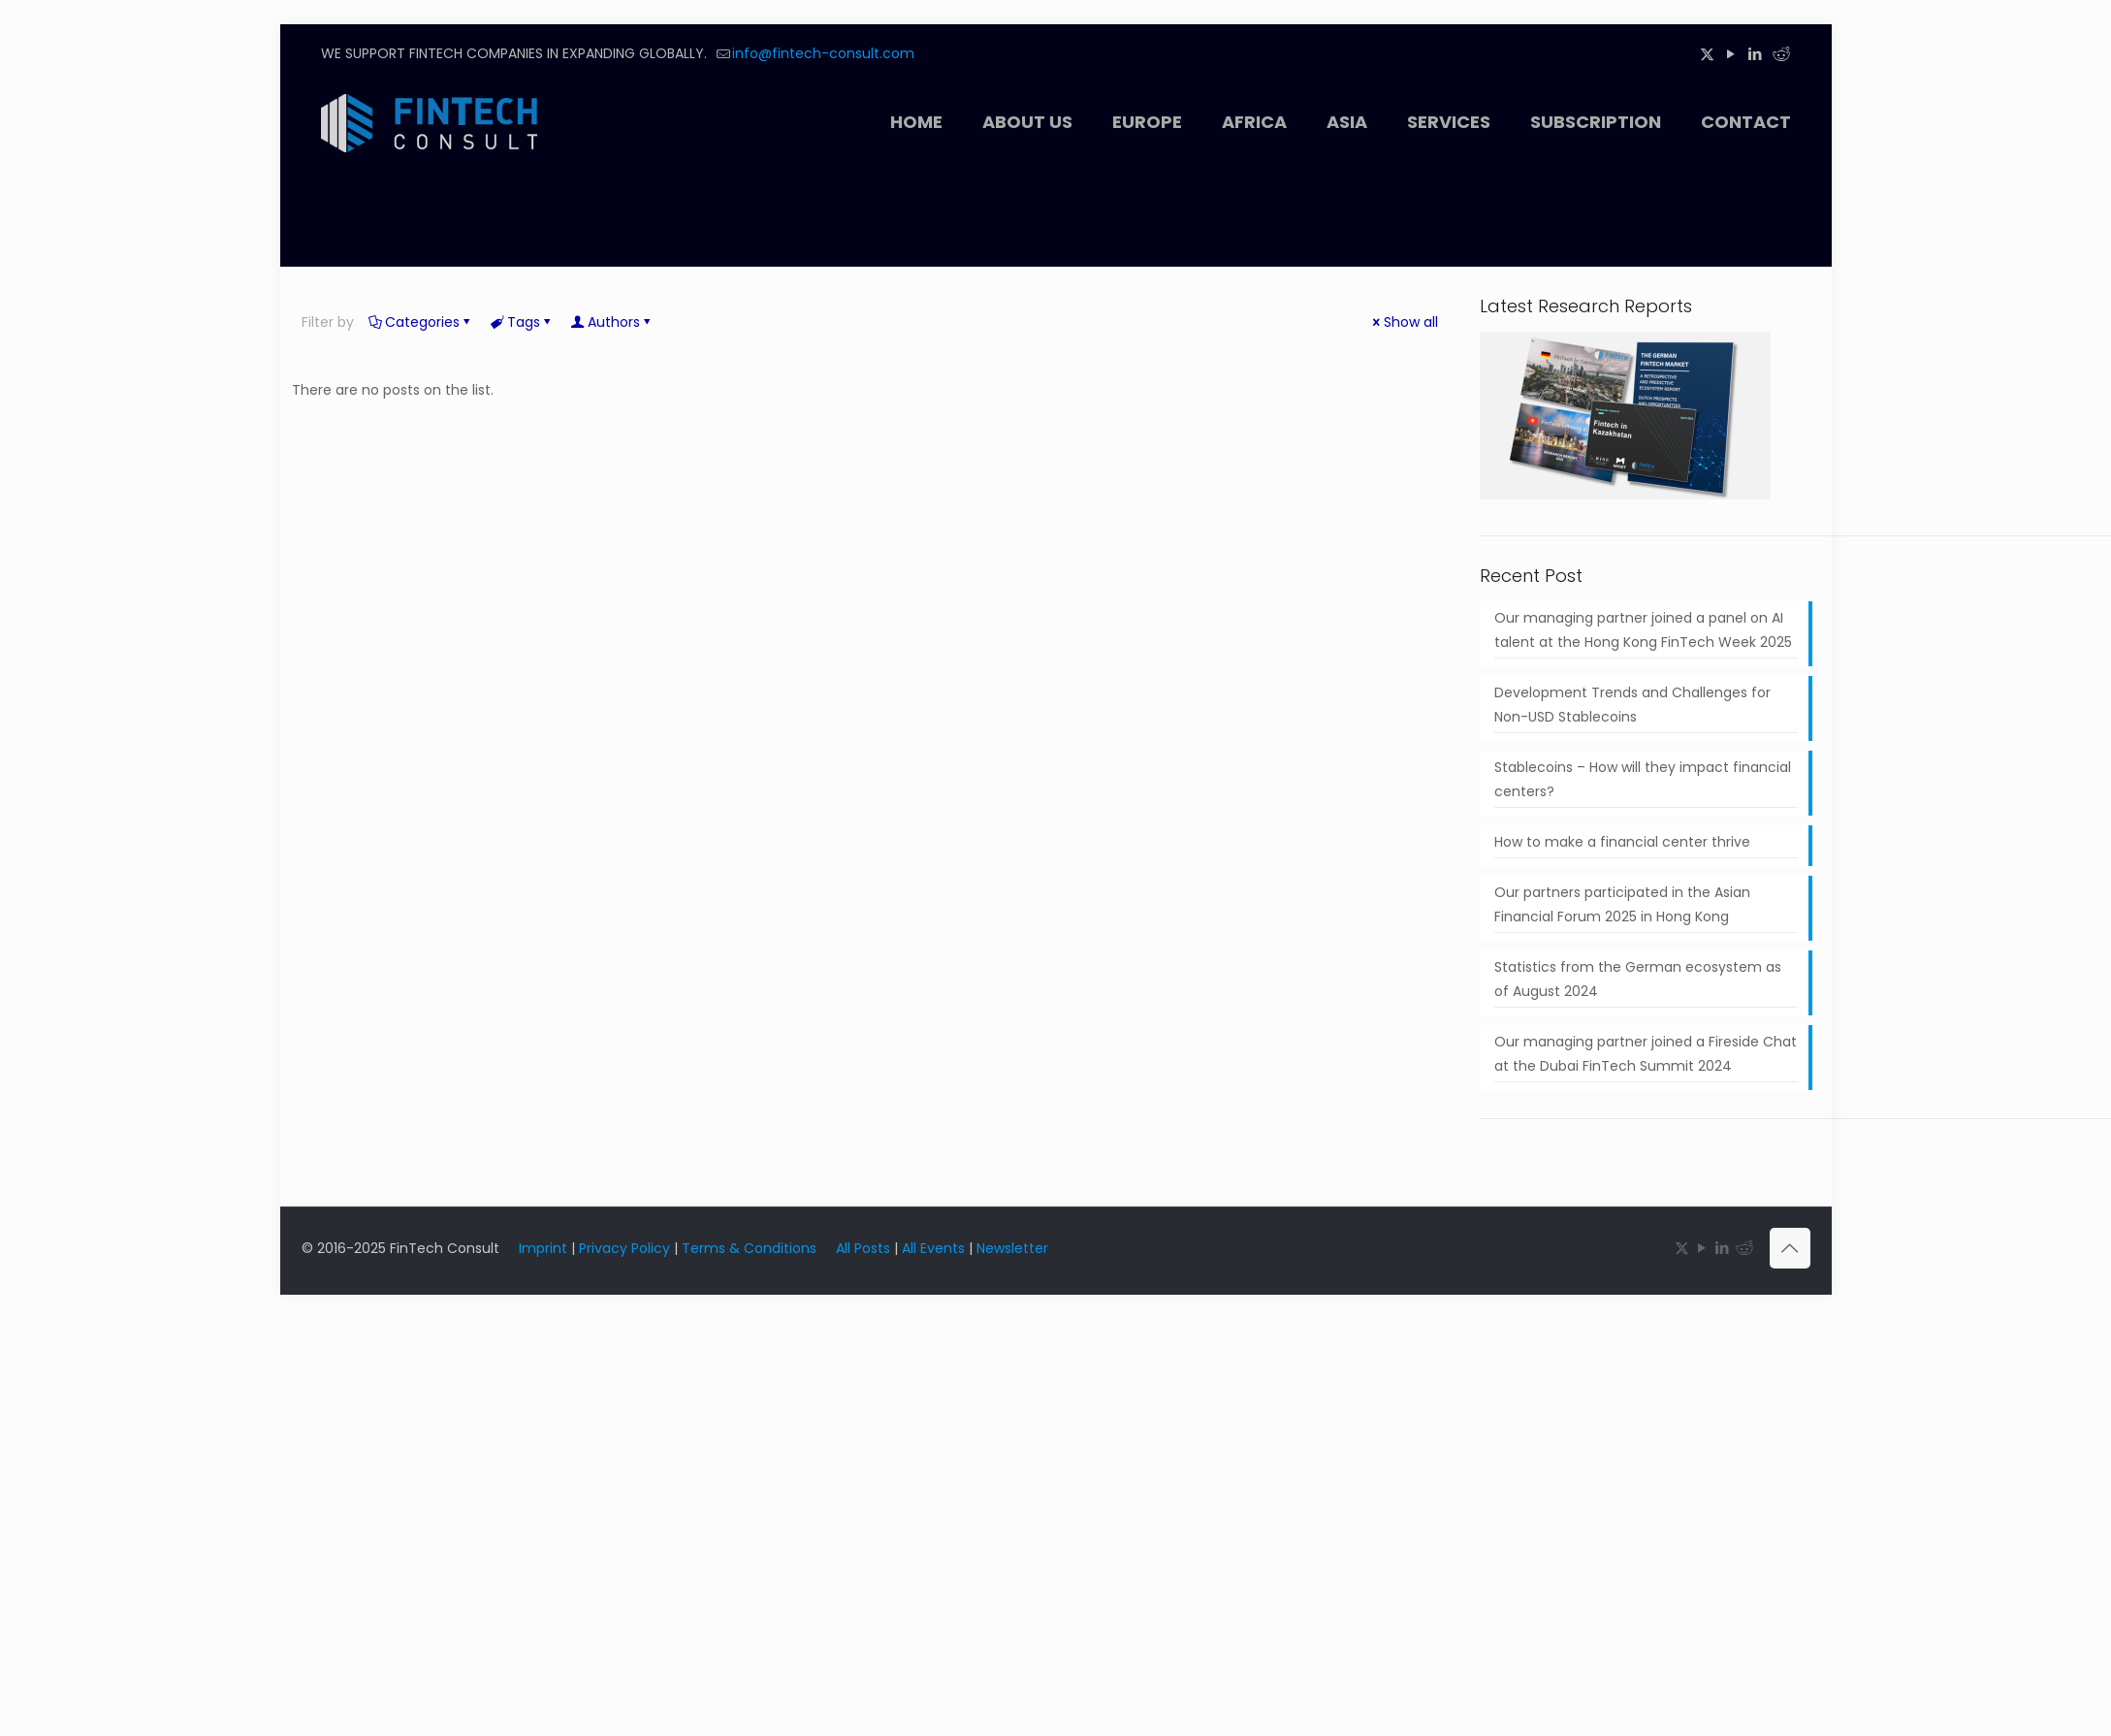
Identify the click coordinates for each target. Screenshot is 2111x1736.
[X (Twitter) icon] (1707, 54)
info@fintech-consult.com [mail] (823, 53)
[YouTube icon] (1731, 54)
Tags (522, 322)
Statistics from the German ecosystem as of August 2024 (1637, 979)
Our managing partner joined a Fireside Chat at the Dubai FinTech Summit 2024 (1645, 1054)
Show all (1404, 322)
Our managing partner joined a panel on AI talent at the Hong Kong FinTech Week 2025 (1643, 630)
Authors (612, 322)
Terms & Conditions (749, 1248)
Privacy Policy (624, 1248)
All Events (933, 1248)
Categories (420, 322)
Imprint (543, 1248)
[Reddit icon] (1780, 54)
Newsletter (1012, 1248)
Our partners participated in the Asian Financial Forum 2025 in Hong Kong (1622, 904)
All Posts (863, 1248)
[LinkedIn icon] (1755, 54)
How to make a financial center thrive (1622, 842)
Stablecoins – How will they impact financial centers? (1642, 779)
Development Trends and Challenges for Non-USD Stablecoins (1632, 704)
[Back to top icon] (1790, 1248)
